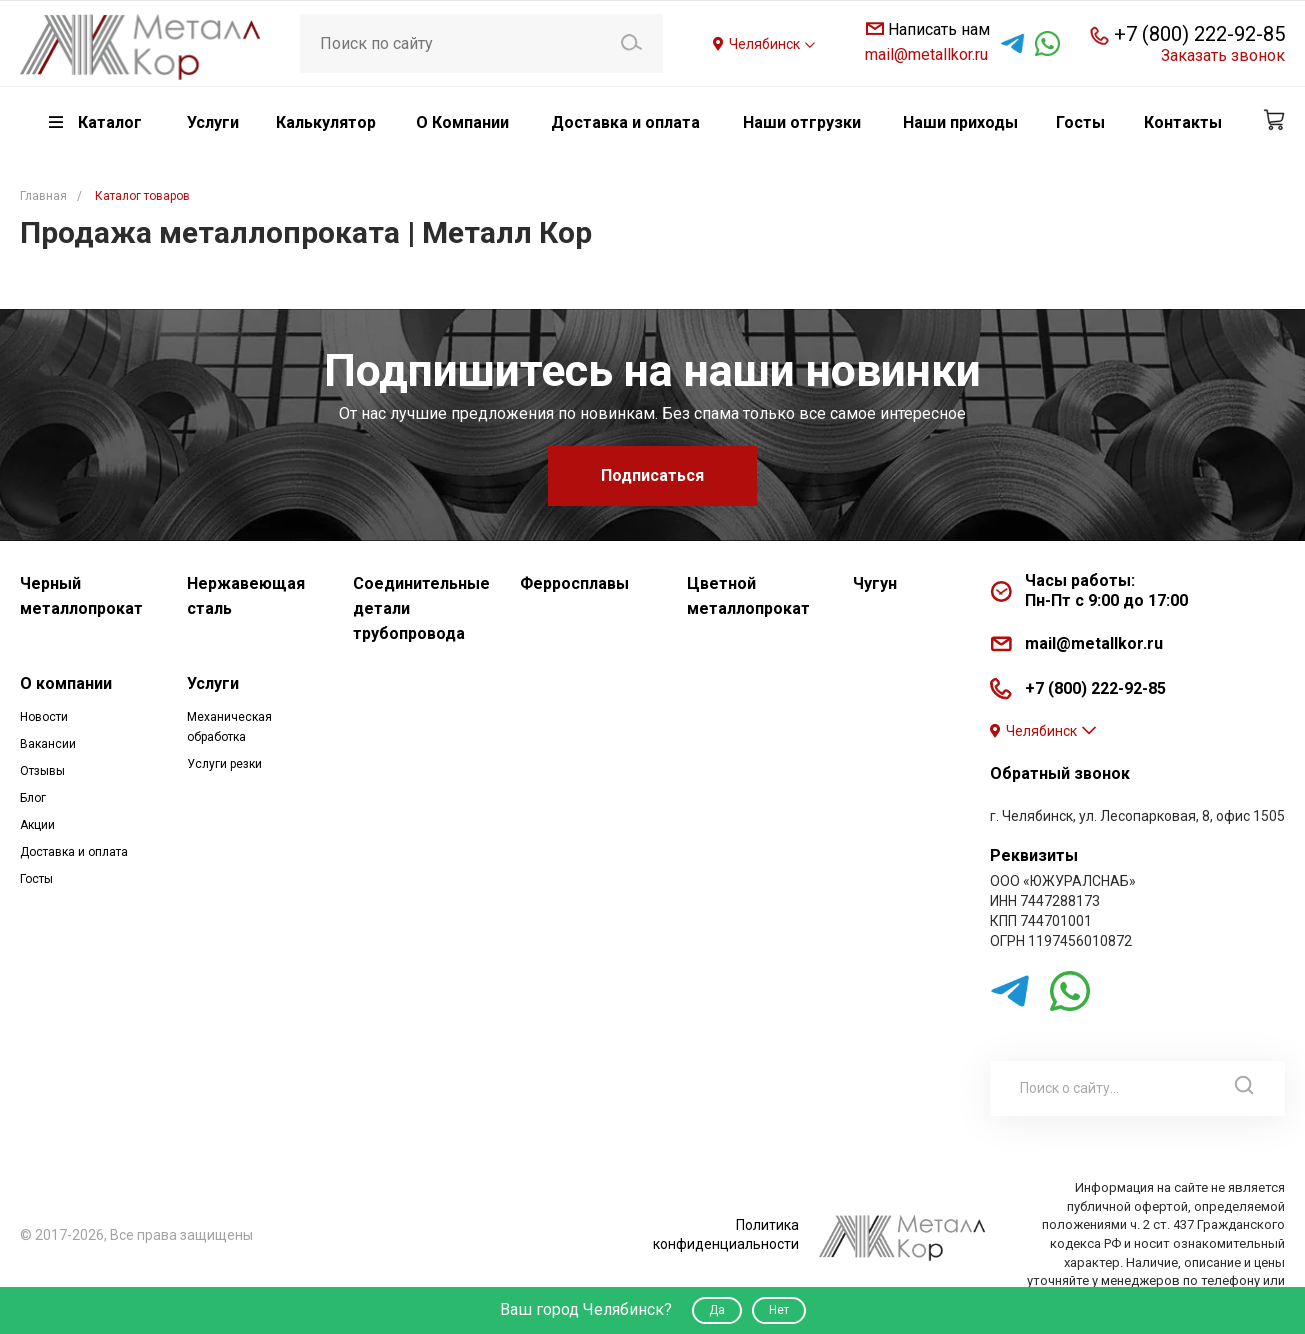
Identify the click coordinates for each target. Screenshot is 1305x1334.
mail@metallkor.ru (926, 54)
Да (717, 1310)
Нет (779, 1310)
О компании (66, 683)
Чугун (875, 583)
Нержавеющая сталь (246, 596)
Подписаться (652, 475)
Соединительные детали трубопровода (421, 608)
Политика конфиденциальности (726, 1234)
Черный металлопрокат (81, 596)
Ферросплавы (574, 583)
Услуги (213, 683)
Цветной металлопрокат (748, 596)
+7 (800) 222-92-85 (1199, 34)
